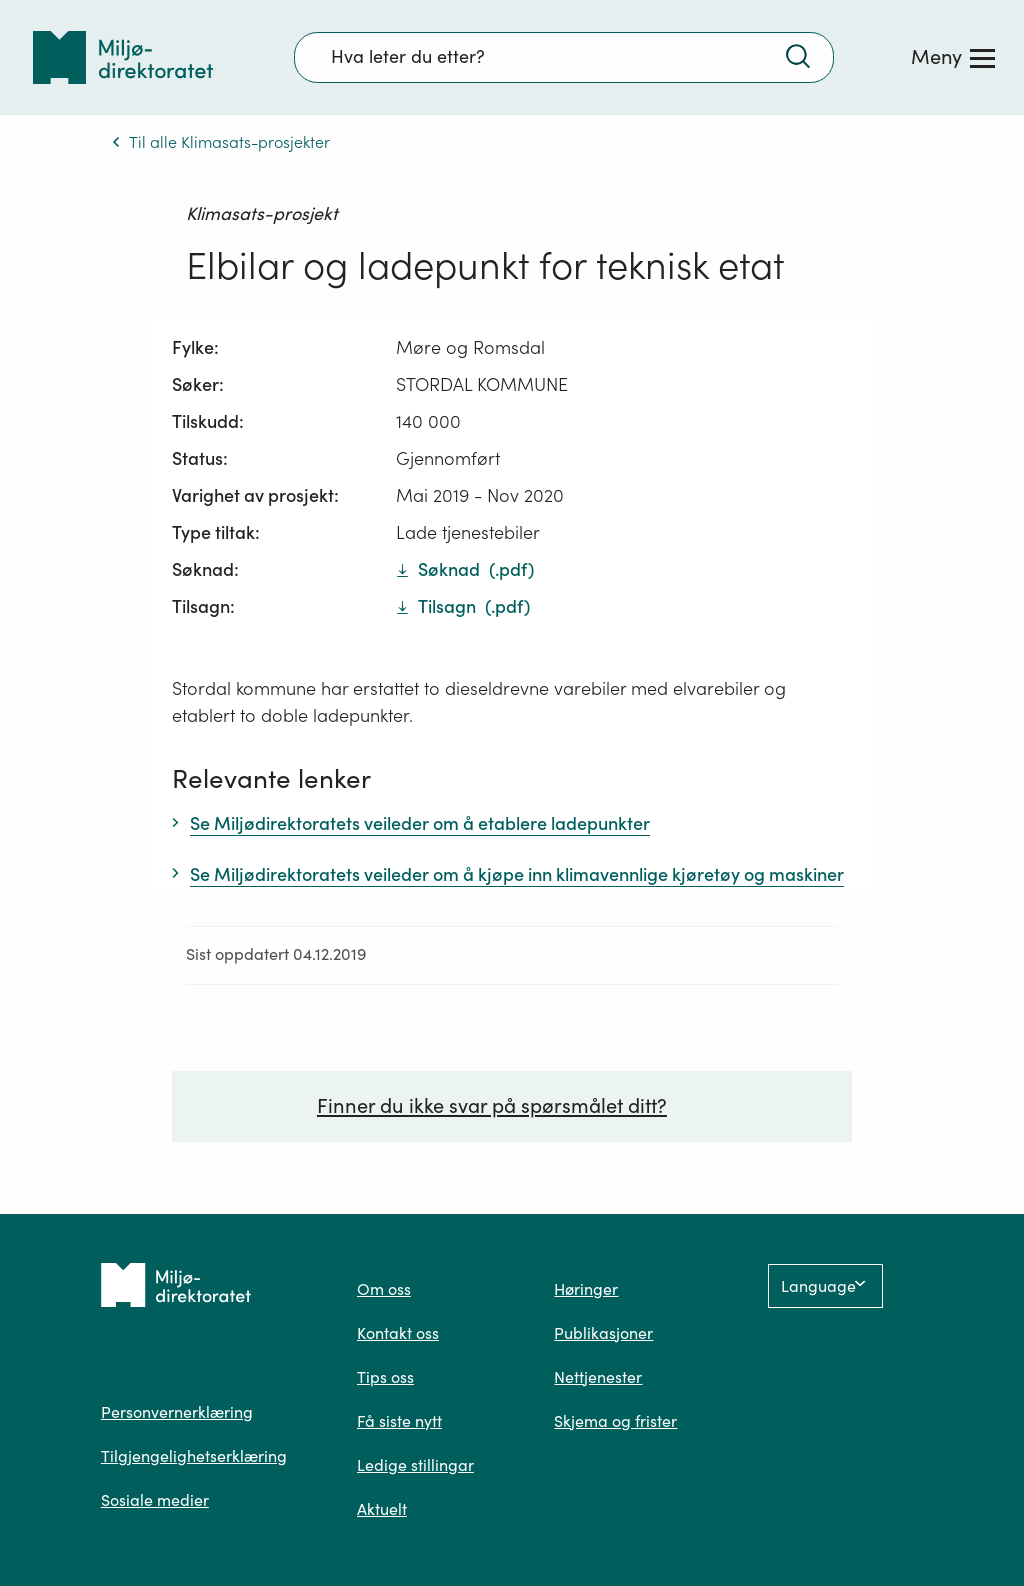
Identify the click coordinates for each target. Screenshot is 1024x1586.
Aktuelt (382, 1509)
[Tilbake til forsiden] (123, 57)
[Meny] (953, 57)
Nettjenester (598, 1377)
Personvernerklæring (177, 1412)
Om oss (384, 1289)
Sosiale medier (155, 1500)
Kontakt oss (398, 1333)
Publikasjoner (603, 1333)
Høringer (586, 1289)
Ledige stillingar (415, 1465)
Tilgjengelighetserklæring (194, 1456)
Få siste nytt (399, 1421)
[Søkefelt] (564, 57)
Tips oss (385, 1377)
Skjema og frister (615, 1421)
